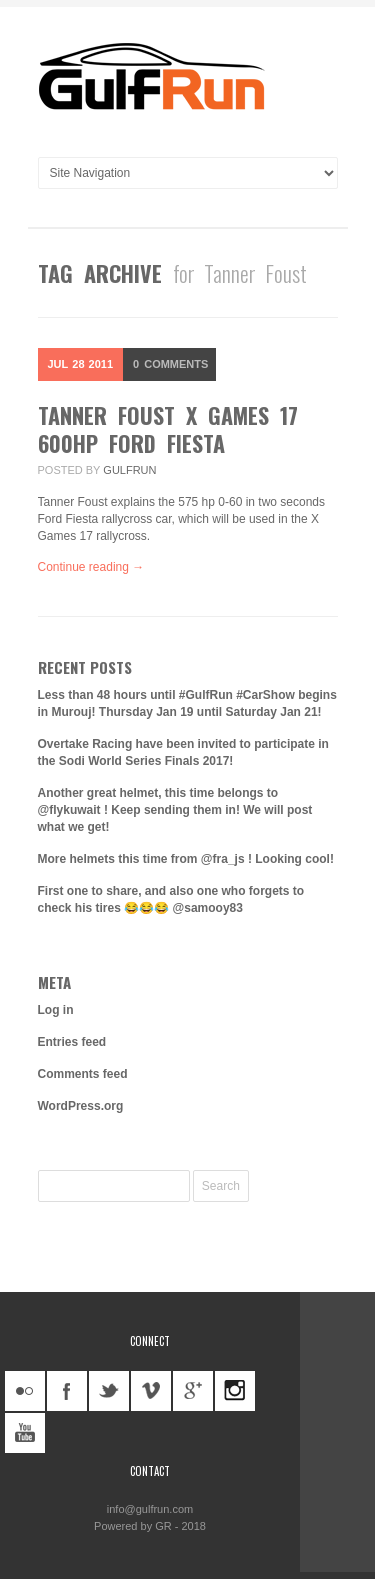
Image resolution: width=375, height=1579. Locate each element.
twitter (109, 1391)
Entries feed (72, 1042)
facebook (67, 1391)
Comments (170, 364)
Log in (56, 1010)
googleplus (193, 1391)
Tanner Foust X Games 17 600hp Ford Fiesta (168, 429)
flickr (25, 1391)
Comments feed (83, 1074)
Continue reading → (91, 567)
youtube (25, 1433)
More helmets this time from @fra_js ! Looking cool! (186, 859)
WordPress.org (81, 1106)
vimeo (151, 1391)
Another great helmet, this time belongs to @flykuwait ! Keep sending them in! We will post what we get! (175, 810)
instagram (235, 1391)
